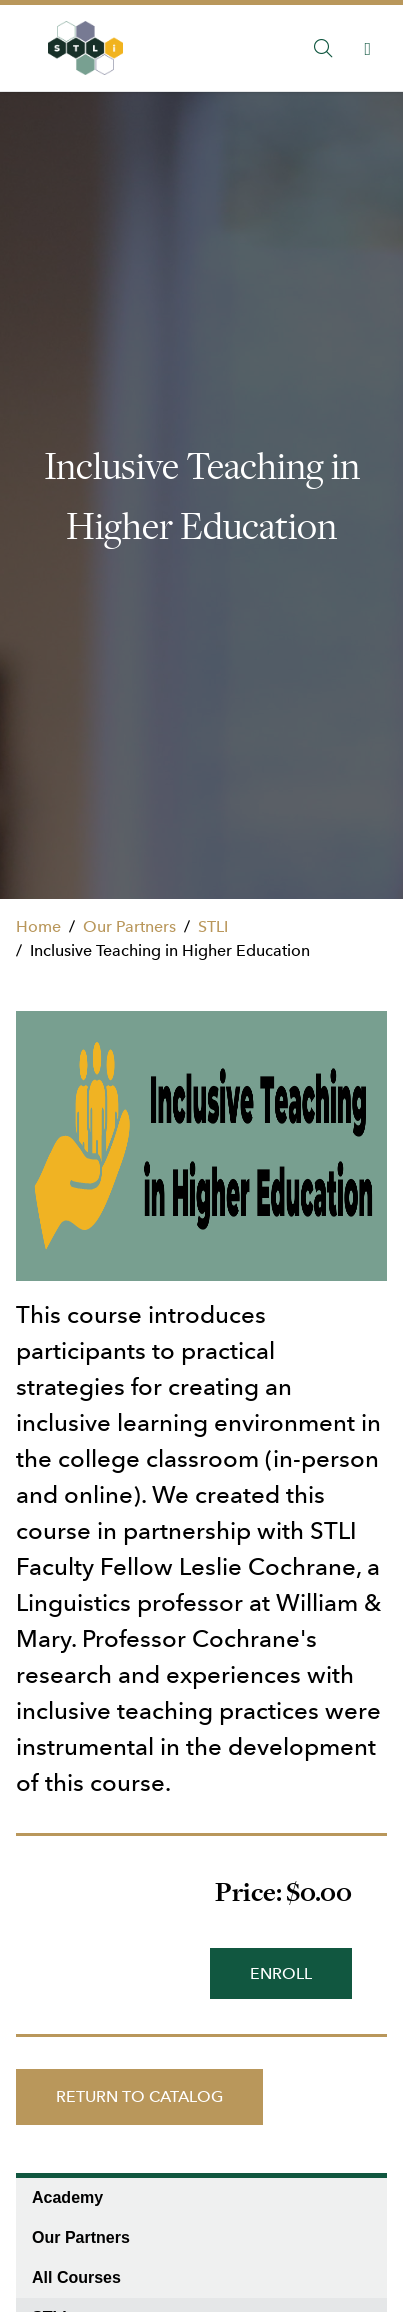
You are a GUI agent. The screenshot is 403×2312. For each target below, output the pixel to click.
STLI (213, 926)
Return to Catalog (139, 2096)
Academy (67, 2197)
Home (38, 926)
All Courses (76, 2277)
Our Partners (129, 926)
